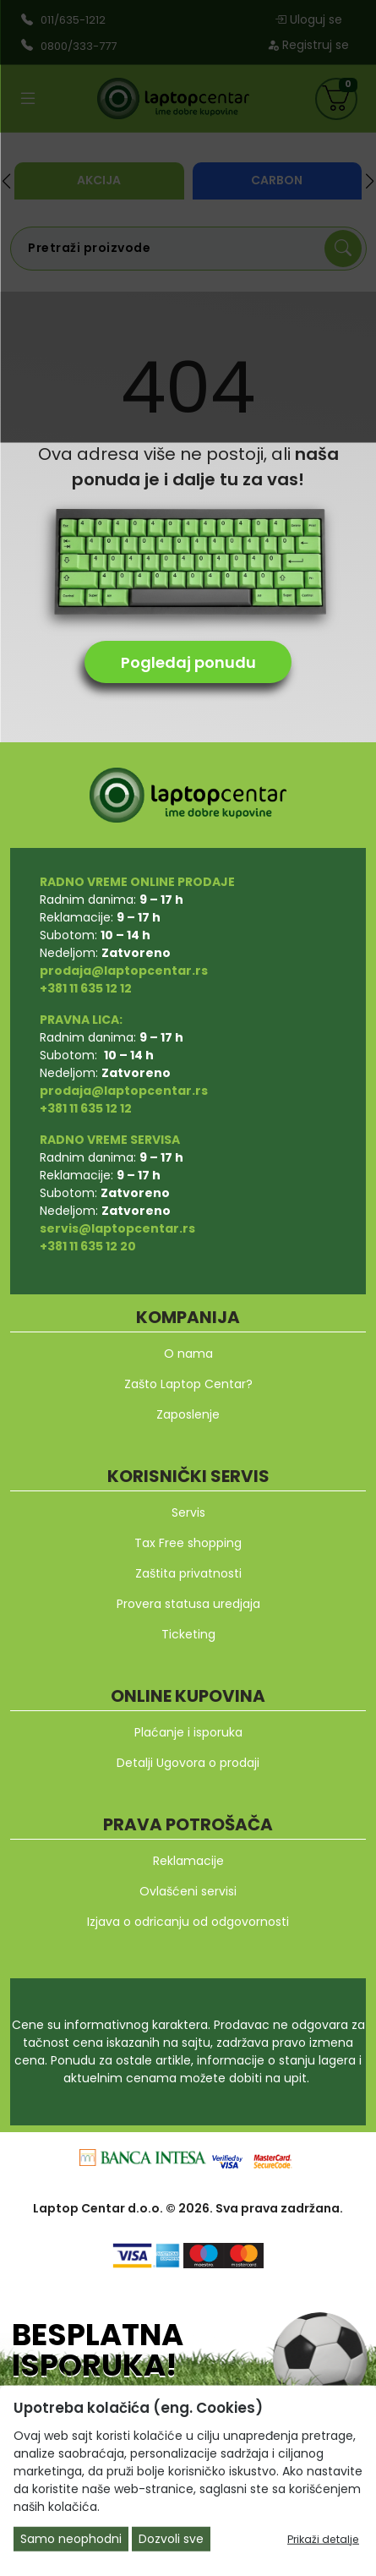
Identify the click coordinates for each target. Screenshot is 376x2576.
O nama (188, 1353)
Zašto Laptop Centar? (188, 1384)
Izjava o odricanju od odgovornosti (188, 1921)
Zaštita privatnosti (188, 1573)
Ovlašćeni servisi (188, 1891)
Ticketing (188, 1634)
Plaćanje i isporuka (188, 1732)
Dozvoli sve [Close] (171, 2538)
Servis (188, 1512)
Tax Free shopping (188, 1542)
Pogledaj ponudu (188, 662)
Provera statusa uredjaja (188, 1603)
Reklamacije (188, 1860)
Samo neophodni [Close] (71, 2538)
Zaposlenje (188, 1414)
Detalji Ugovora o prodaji (188, 1762)
